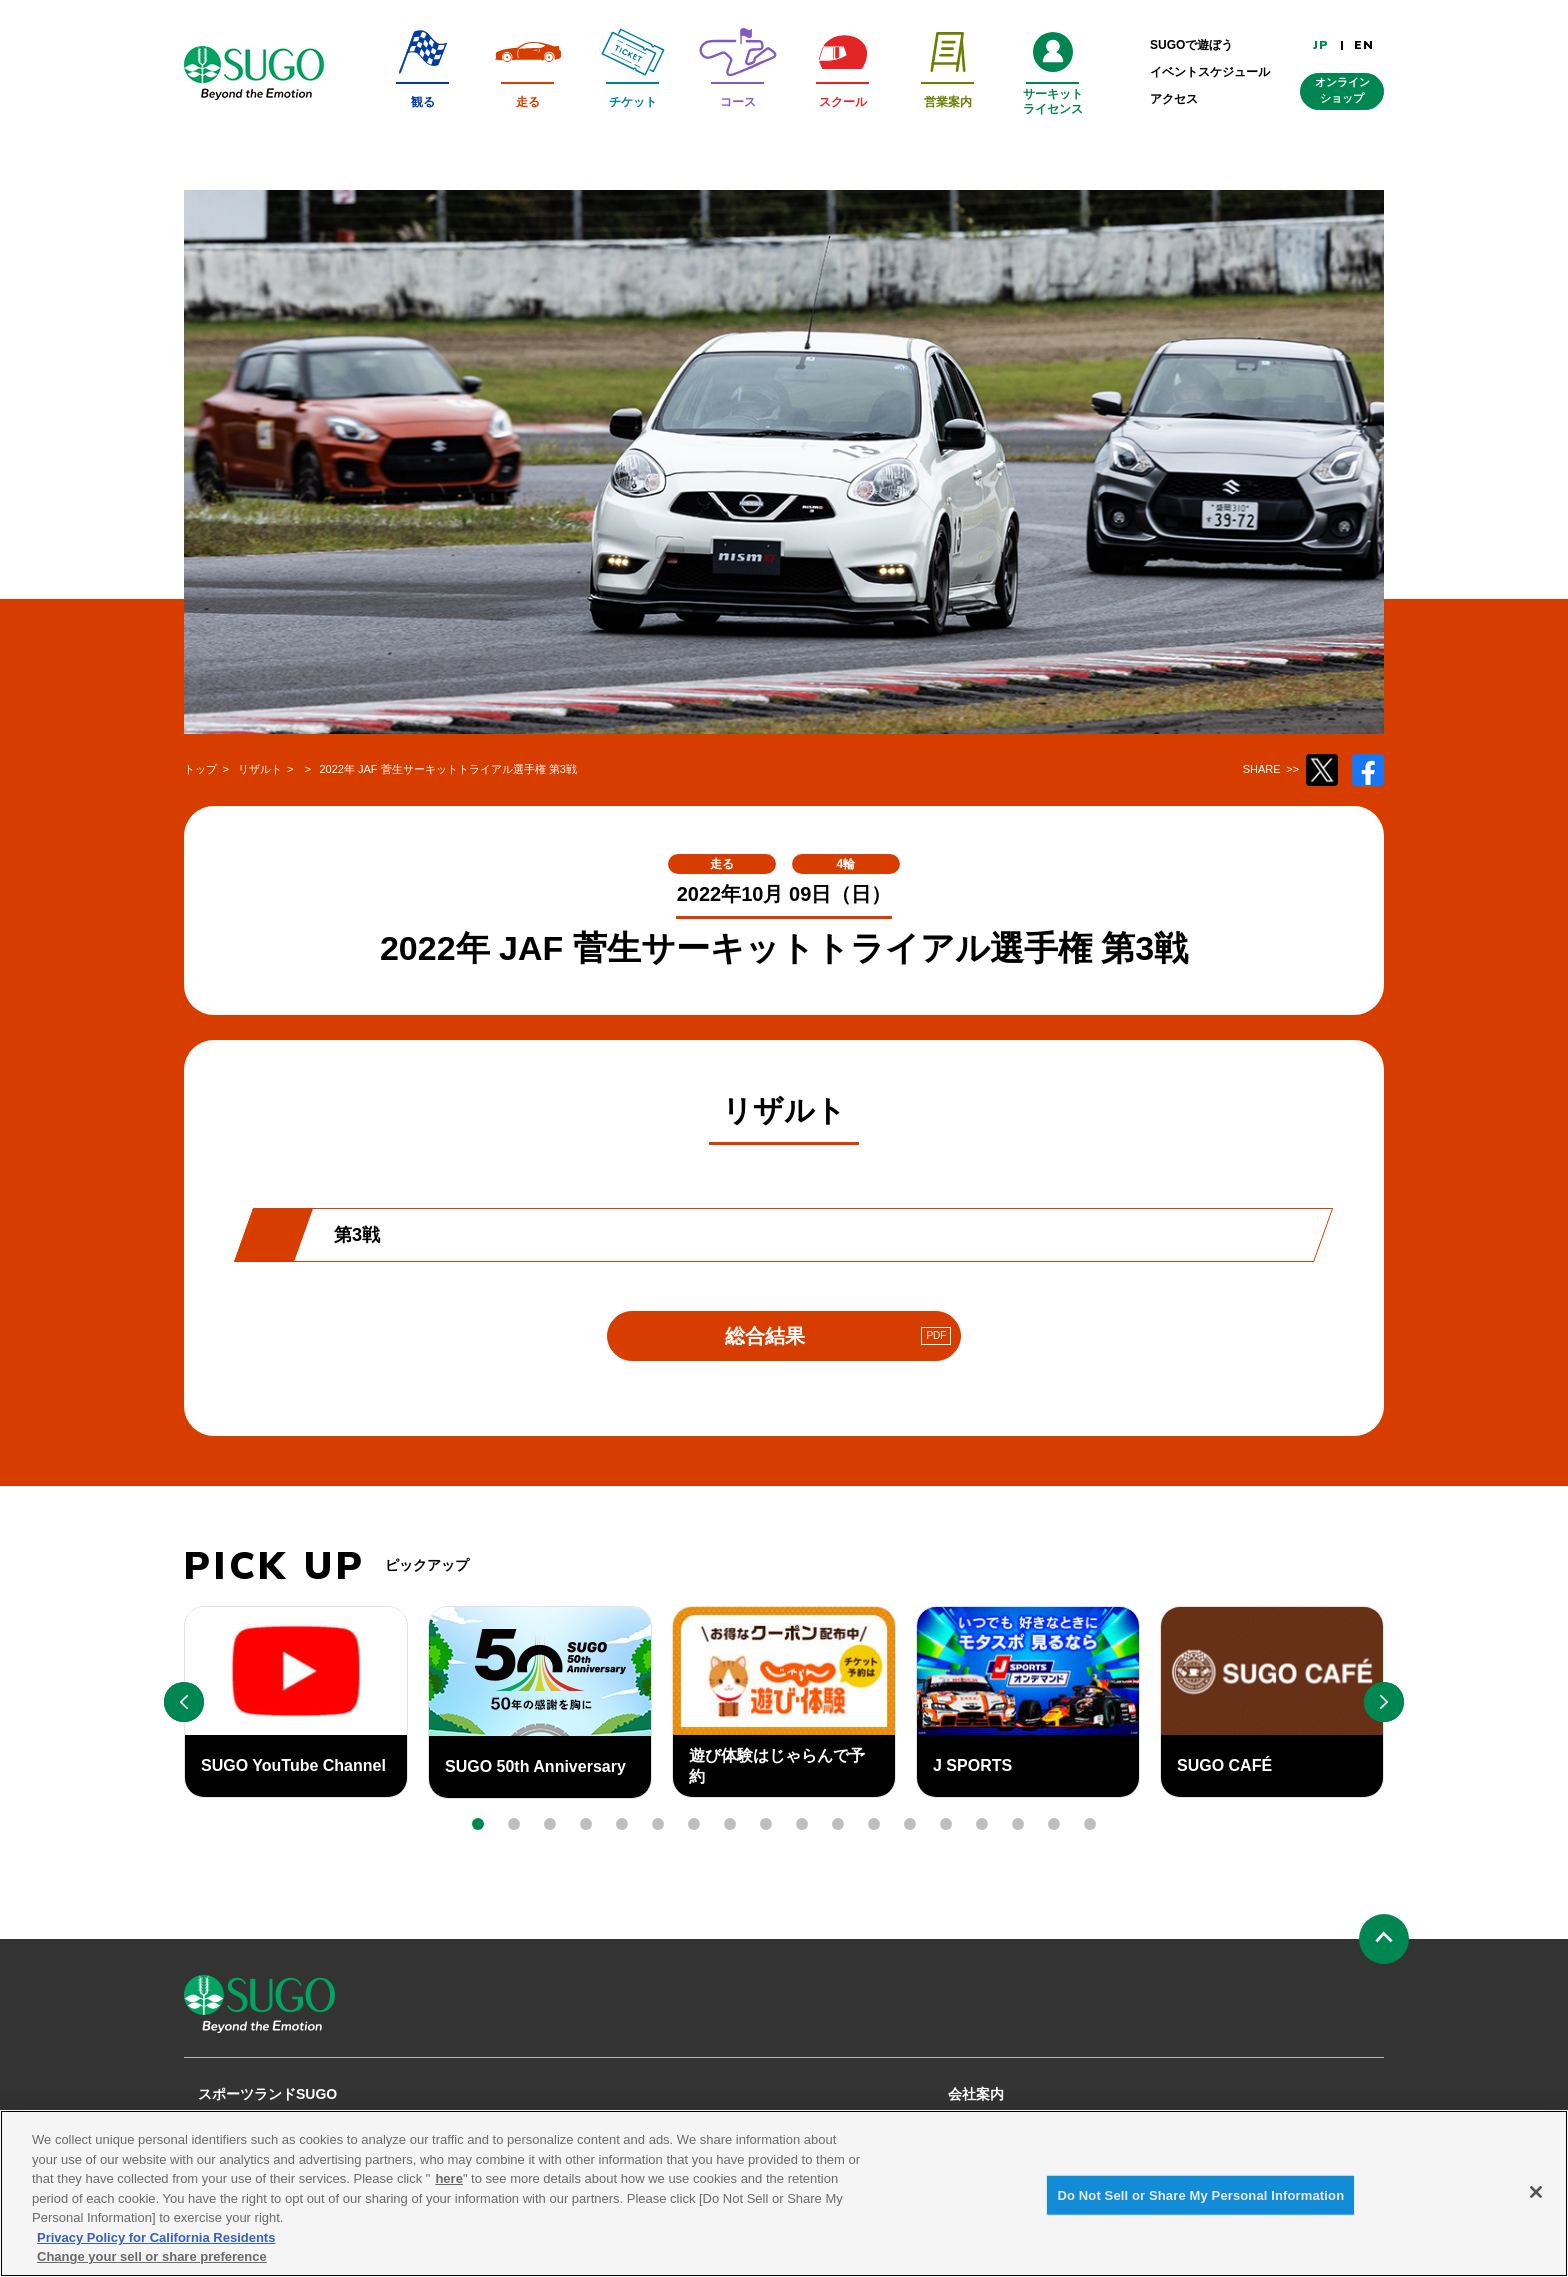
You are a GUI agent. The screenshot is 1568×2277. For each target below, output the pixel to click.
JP (1321, 45)
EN (1364, 45)
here (448, 2191)
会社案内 (976, 2094)
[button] (478, 1824)
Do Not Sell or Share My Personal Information (1200, 2207)
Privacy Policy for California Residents (156, 2250)
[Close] (1536, 2205)
